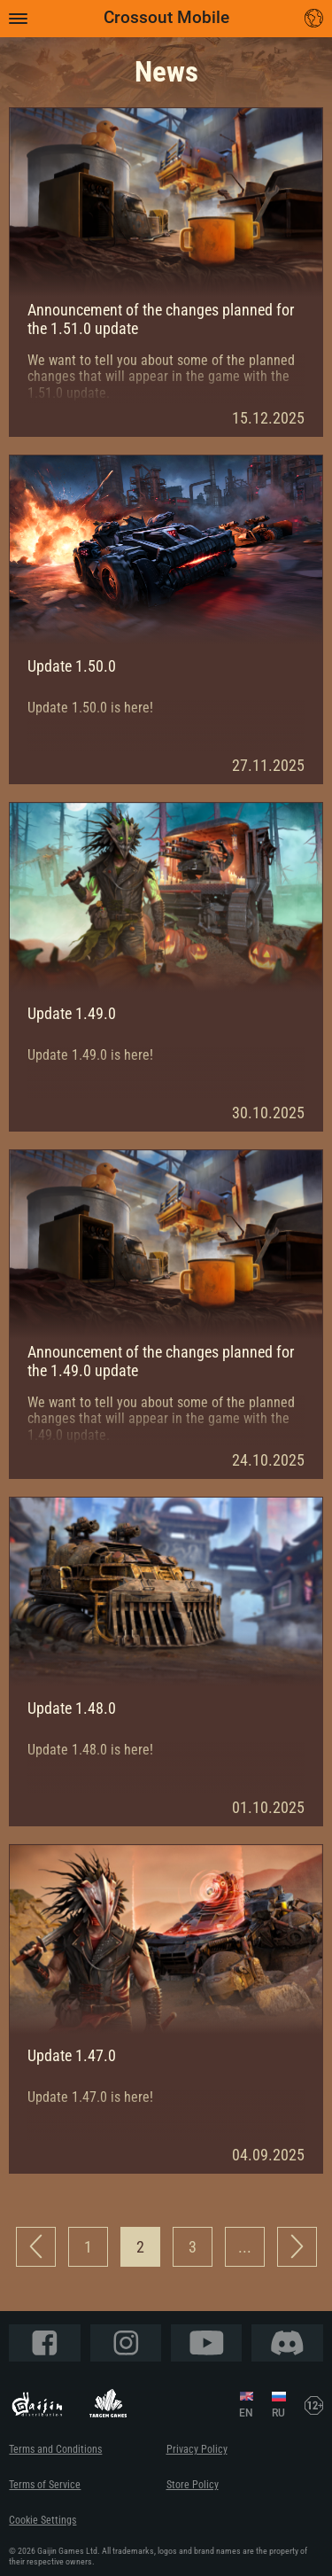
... (244, 2246)
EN (246, 2413)
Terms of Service (45, 2484)
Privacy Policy (197, 2448)
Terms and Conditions (55, 2448)
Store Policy (192, 2484)
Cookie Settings (42, 2519)
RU (278, 2413)
